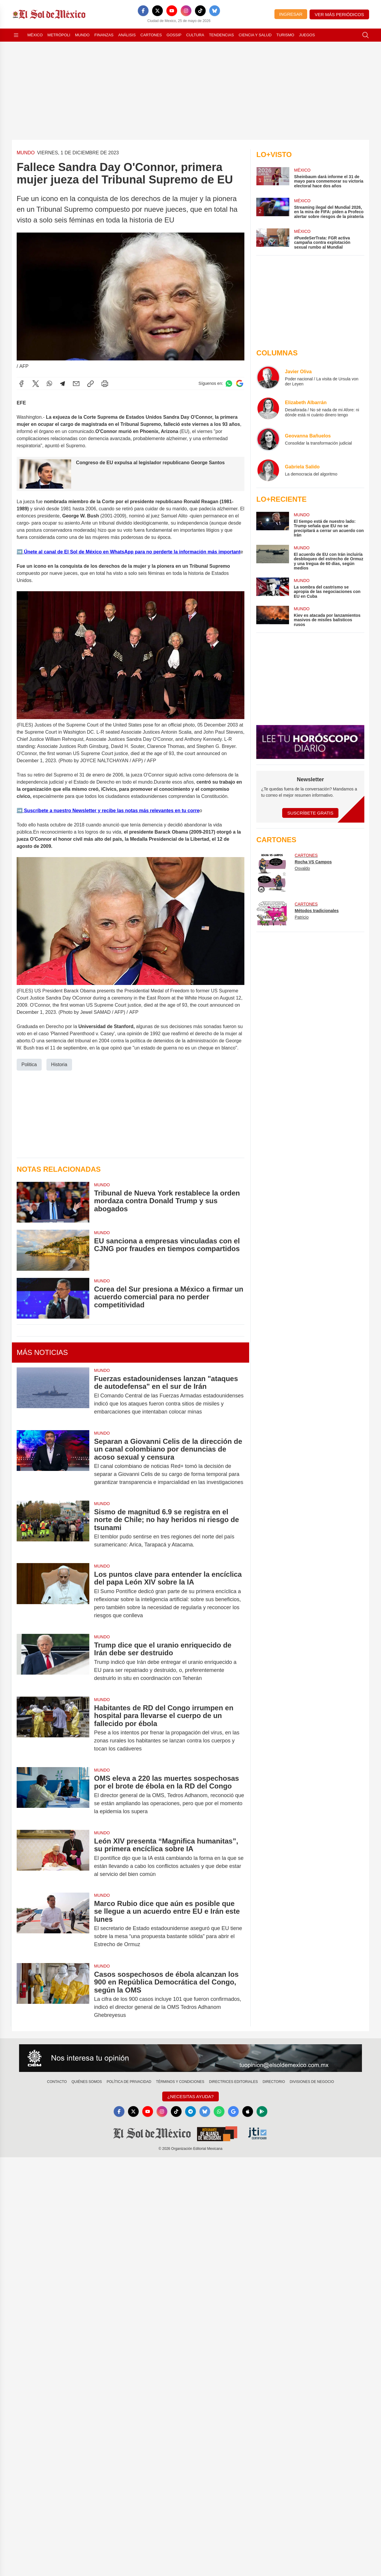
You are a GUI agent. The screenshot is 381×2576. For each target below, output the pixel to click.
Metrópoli (58, 35)
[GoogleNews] (233, 2111)
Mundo (82, 35)
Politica (29, 1064)
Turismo (285, 35)
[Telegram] (190, 2111)
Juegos (307, 35)
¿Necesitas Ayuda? (190, 2096)
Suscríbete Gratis (310, 812)
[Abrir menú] (16, 35)
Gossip (174, 35)
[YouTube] (171, 10)
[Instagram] (186, 10)
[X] (157, 10)
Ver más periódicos (339, 14)
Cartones (151, 35)
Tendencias (221, 35)
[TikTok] (200, 10)
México (35, 35)
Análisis (127, 35)
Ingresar (290, 14)
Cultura (195, 35)
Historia (59, 1064)
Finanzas (103, 35)
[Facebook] (143, 10)
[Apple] (247, 2111)
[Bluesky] (214, 10)
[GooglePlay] (262, 2111)
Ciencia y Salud (255, 35)
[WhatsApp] (219, 2111)
